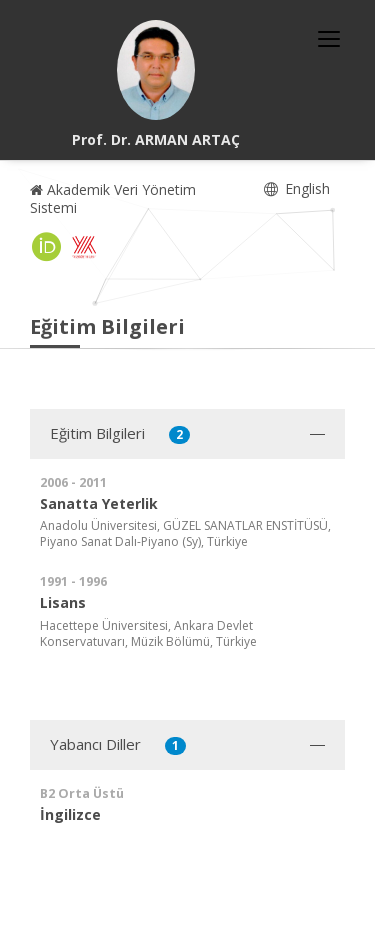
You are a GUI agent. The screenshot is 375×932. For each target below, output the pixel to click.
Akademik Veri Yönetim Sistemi (113, 198)
